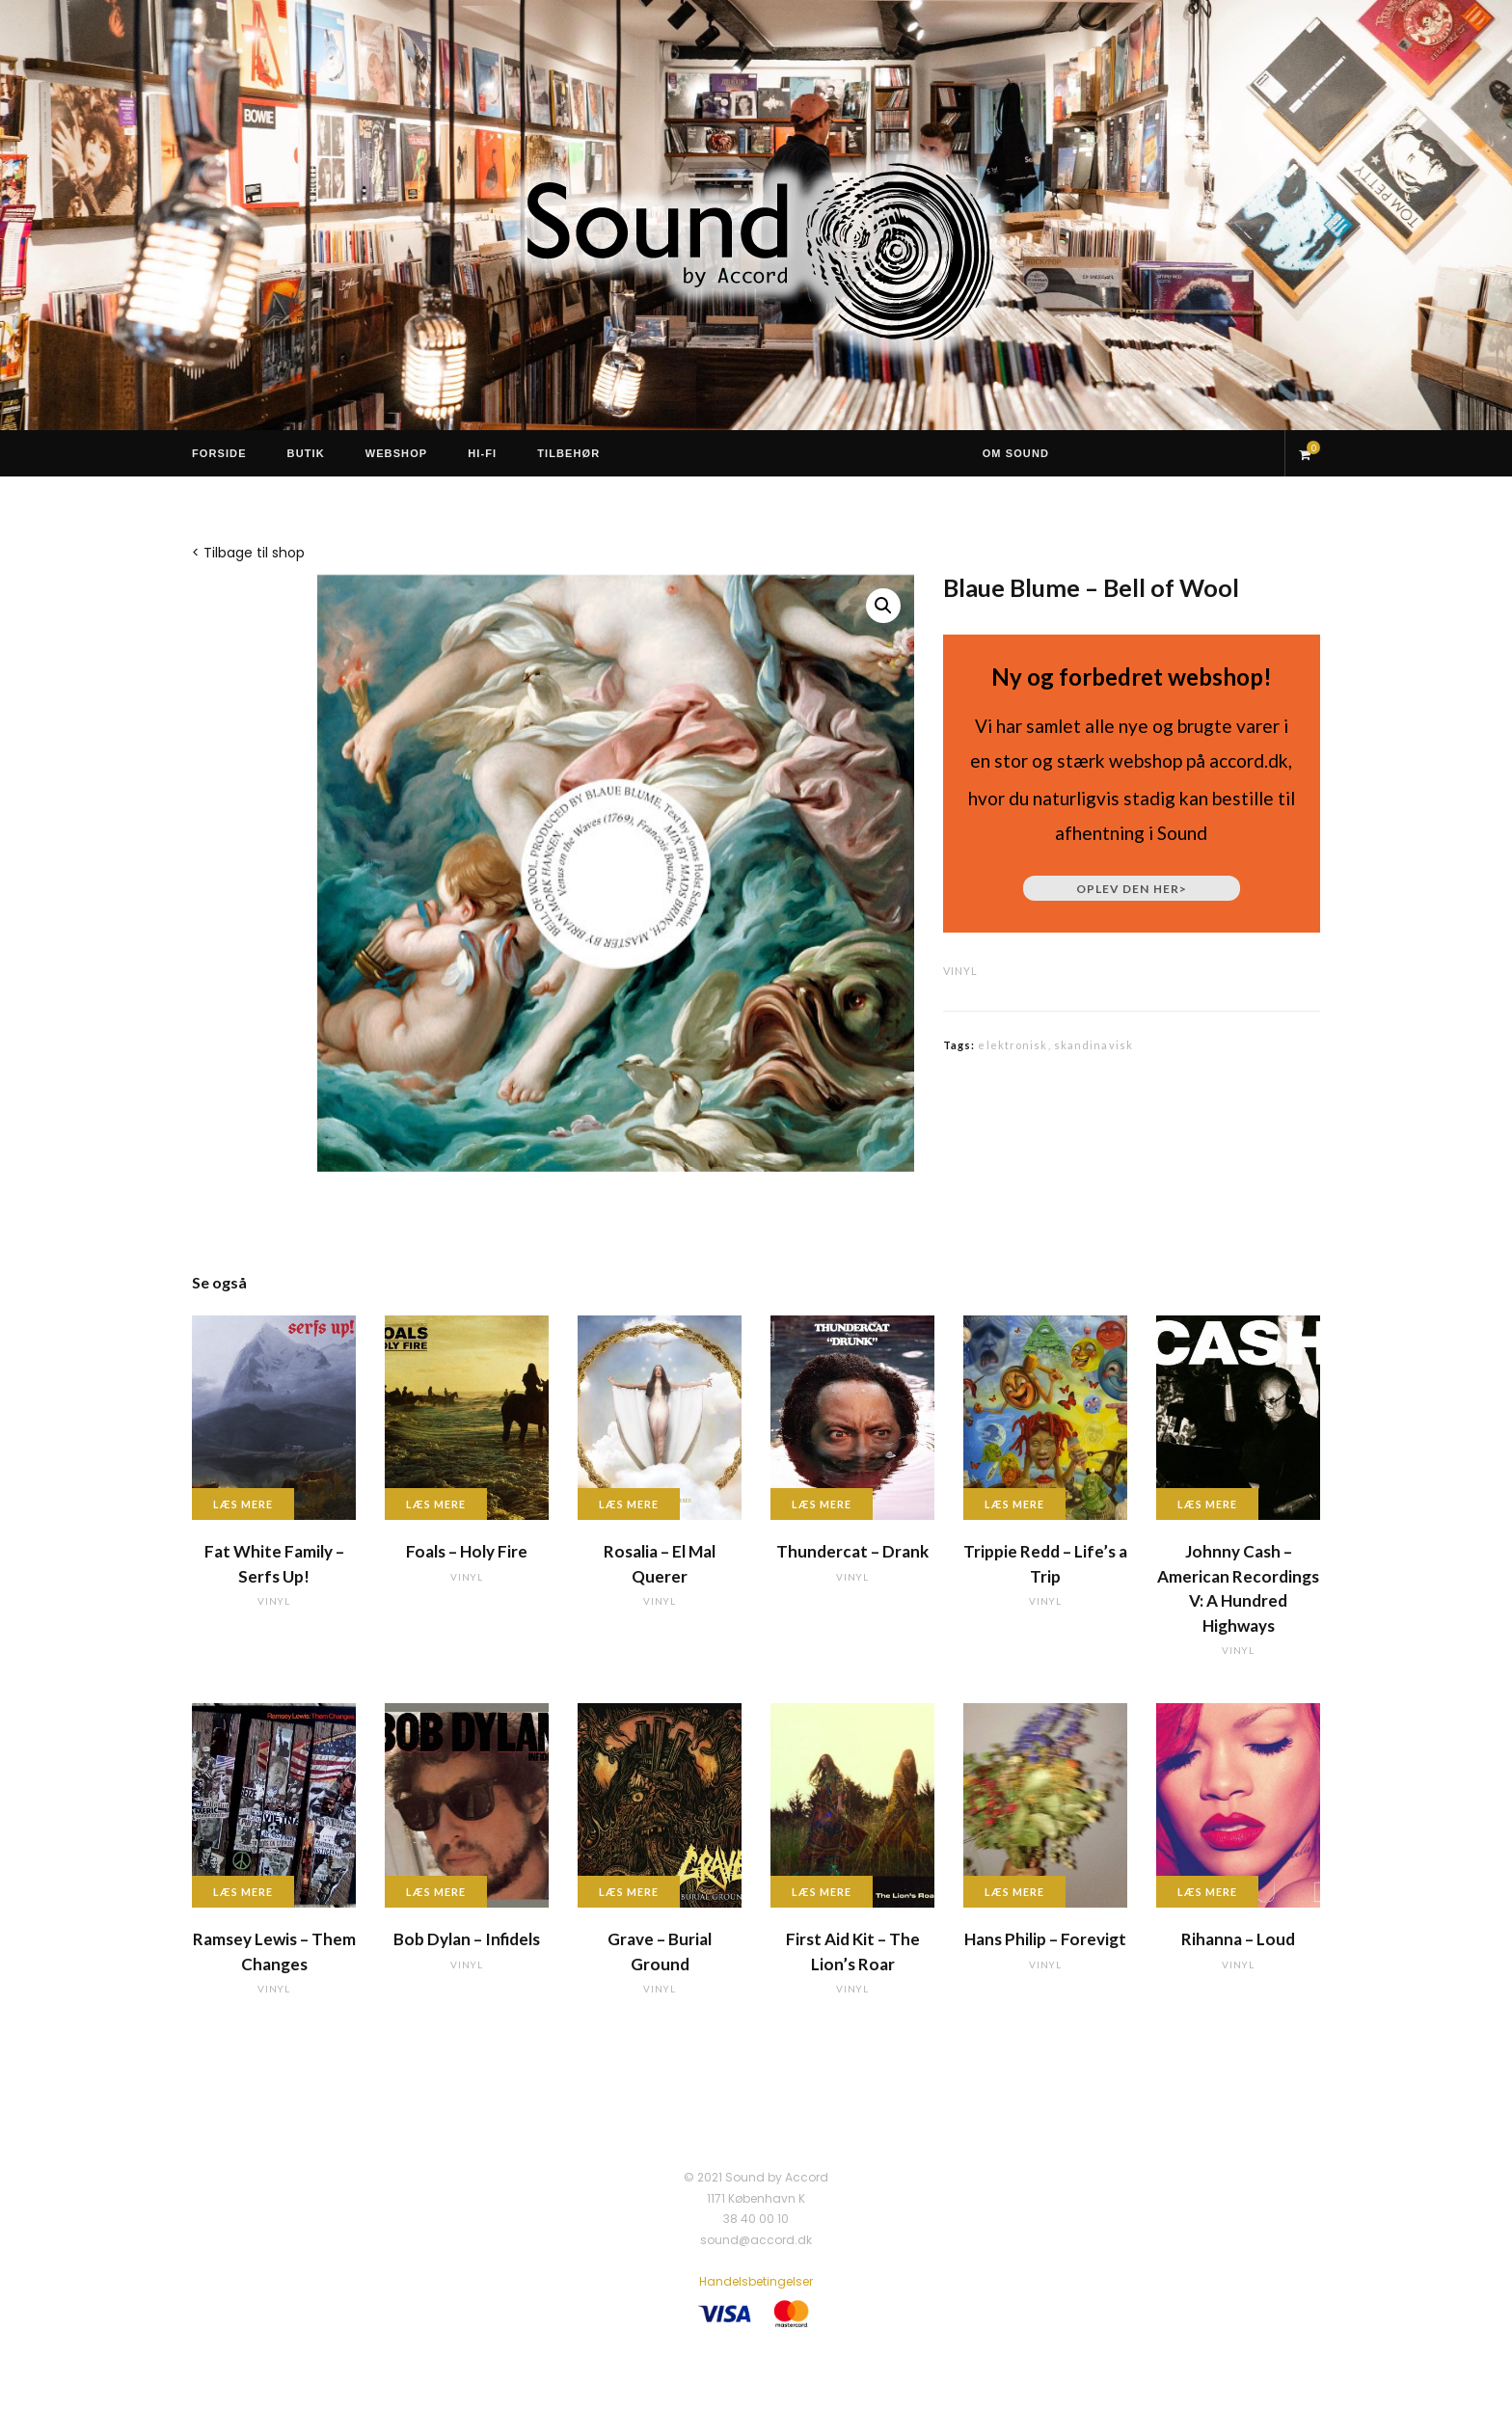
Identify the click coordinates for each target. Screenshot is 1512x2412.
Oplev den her (1131, 888)
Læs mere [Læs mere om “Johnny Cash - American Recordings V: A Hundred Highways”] (1207, 1504)
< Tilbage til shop (248, 552)
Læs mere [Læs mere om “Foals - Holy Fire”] (436, 1504)
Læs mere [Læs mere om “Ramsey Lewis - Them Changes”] (243, 1891)
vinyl (960, 970)
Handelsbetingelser (756, 2281)
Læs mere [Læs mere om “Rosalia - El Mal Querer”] (629, 1504)
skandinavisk (1093, 1045)
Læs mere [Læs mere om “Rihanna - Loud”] (1207, 1891)
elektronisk (1012, 1045)
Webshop (396, 453)
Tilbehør (568, 453)
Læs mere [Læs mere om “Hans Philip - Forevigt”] (1014, 1891)
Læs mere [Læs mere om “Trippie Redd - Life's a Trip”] (1014, 1504)
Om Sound (1016, 453)
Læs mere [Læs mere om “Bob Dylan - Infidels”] (436, 1891)
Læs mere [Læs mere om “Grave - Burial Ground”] (629, 1891)
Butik (306, 453)
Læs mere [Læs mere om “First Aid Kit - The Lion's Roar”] (821, 1891)
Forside (219, 453)
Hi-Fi (482, 453)
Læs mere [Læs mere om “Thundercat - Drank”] (821, 1504)
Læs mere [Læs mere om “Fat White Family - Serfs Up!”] (243, 1504)
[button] (883, 605)
